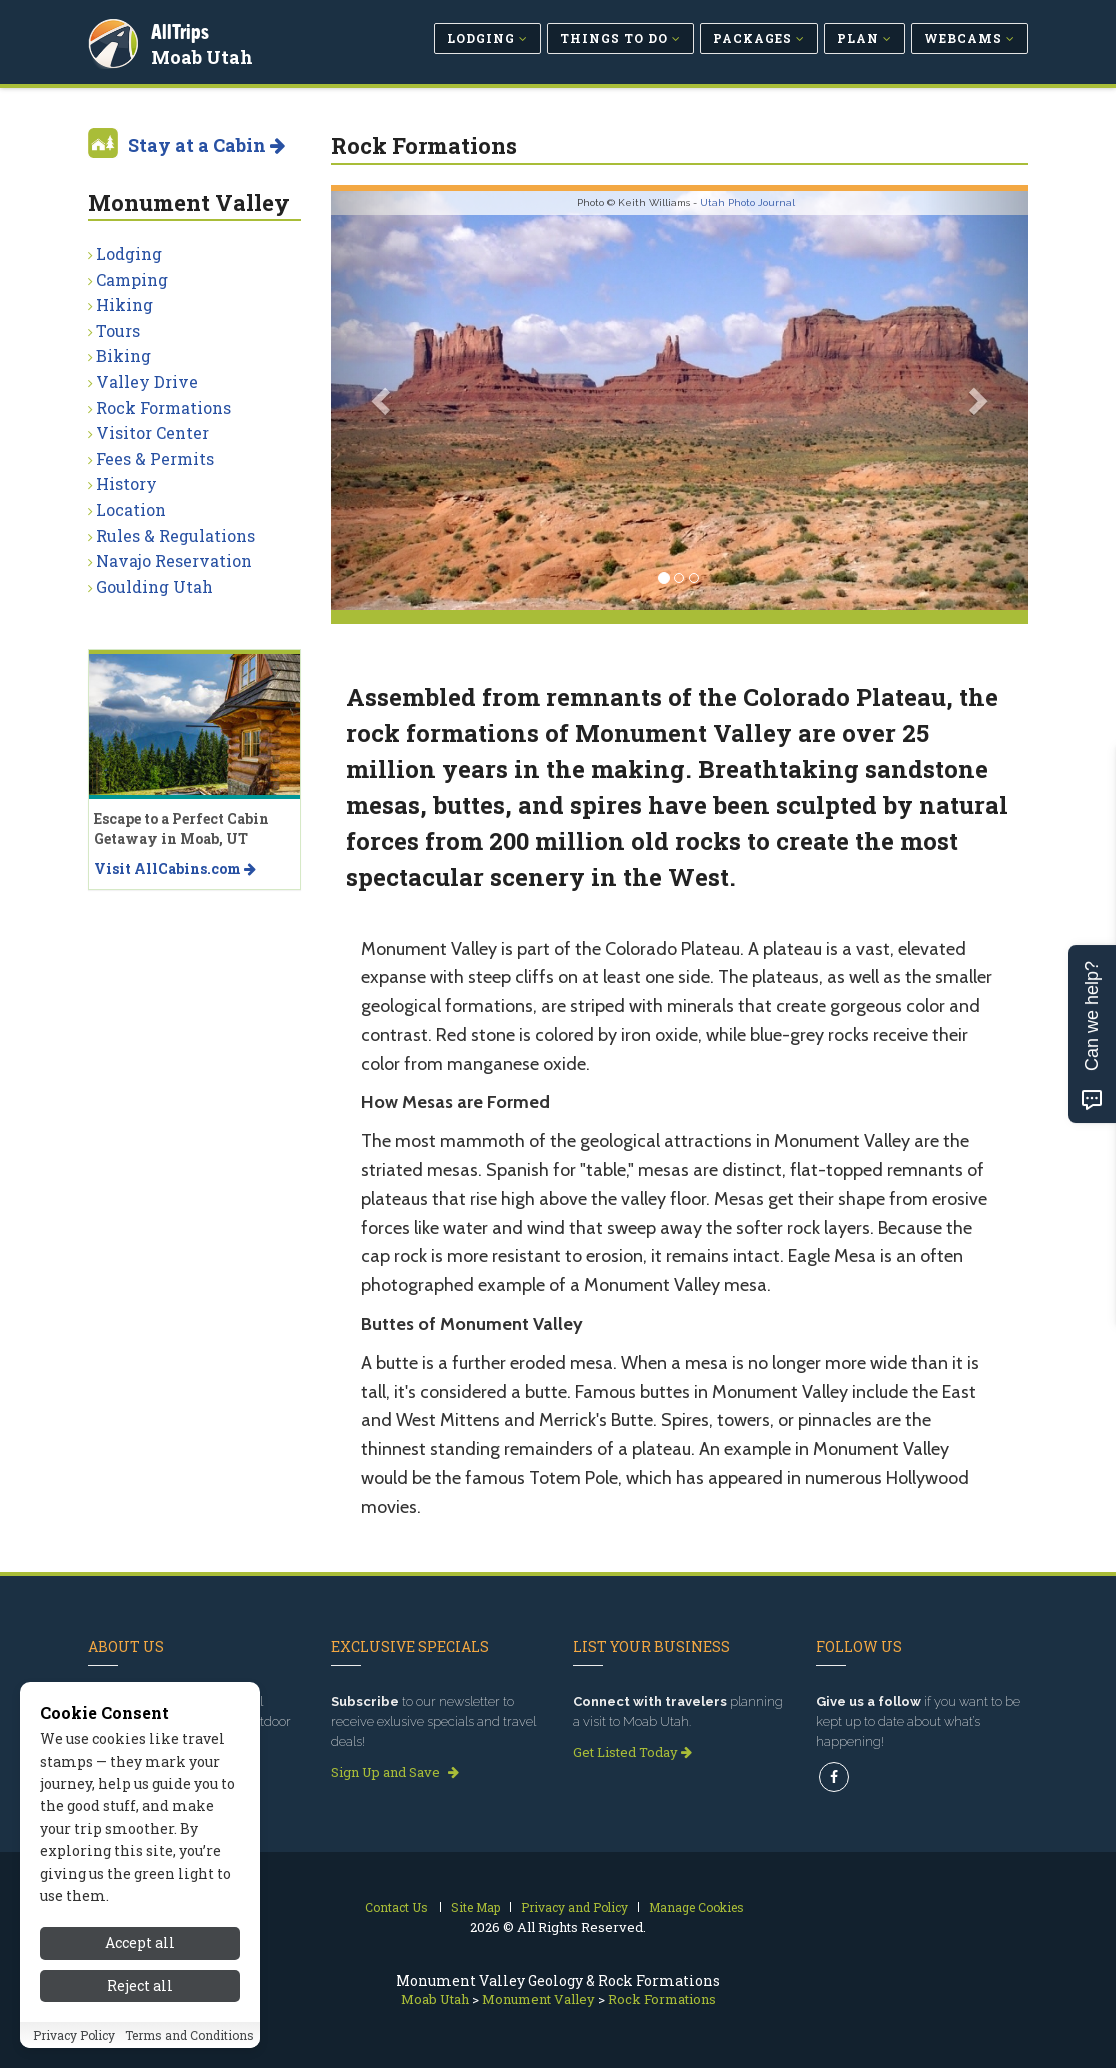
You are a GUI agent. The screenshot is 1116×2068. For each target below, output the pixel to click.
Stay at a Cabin (206, 145)
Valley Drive (147, 381)
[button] (383, 400)
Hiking (124, 304)
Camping (132, 279)
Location (131, 509)
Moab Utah (205, 54)
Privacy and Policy (574, 1907)
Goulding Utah (154, 586)
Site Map (475, 1907)
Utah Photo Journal (747, 202)
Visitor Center (152, 432)
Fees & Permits (155, 458)
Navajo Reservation (174, 560)
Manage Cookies (696, 1907)
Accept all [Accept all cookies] (140, 1942)
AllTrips (183, 28)
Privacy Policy (74, 2035)
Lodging (129, 253)
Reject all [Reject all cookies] (140, 1985)
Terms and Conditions (189, 2035)
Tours (118, 330)
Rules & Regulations (175, 535)
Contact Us (396, 1907)
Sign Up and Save (395, 1772)
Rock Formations (163, 407)
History (126, 483)
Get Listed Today (632, 1752)
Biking (123, 355)
